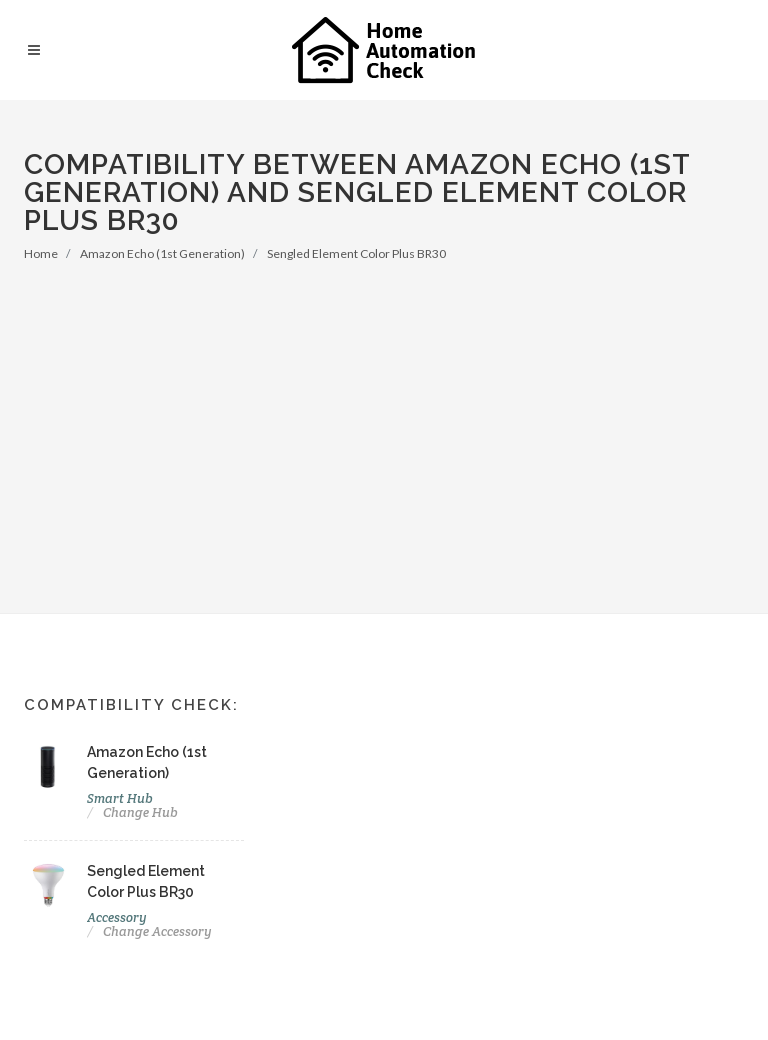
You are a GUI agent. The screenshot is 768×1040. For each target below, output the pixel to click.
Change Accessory (157, 931)
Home (41, 253)
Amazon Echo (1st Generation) (162, 253)
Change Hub (140, 812)
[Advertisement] (384, 413)
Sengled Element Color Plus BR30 (356, 253)
